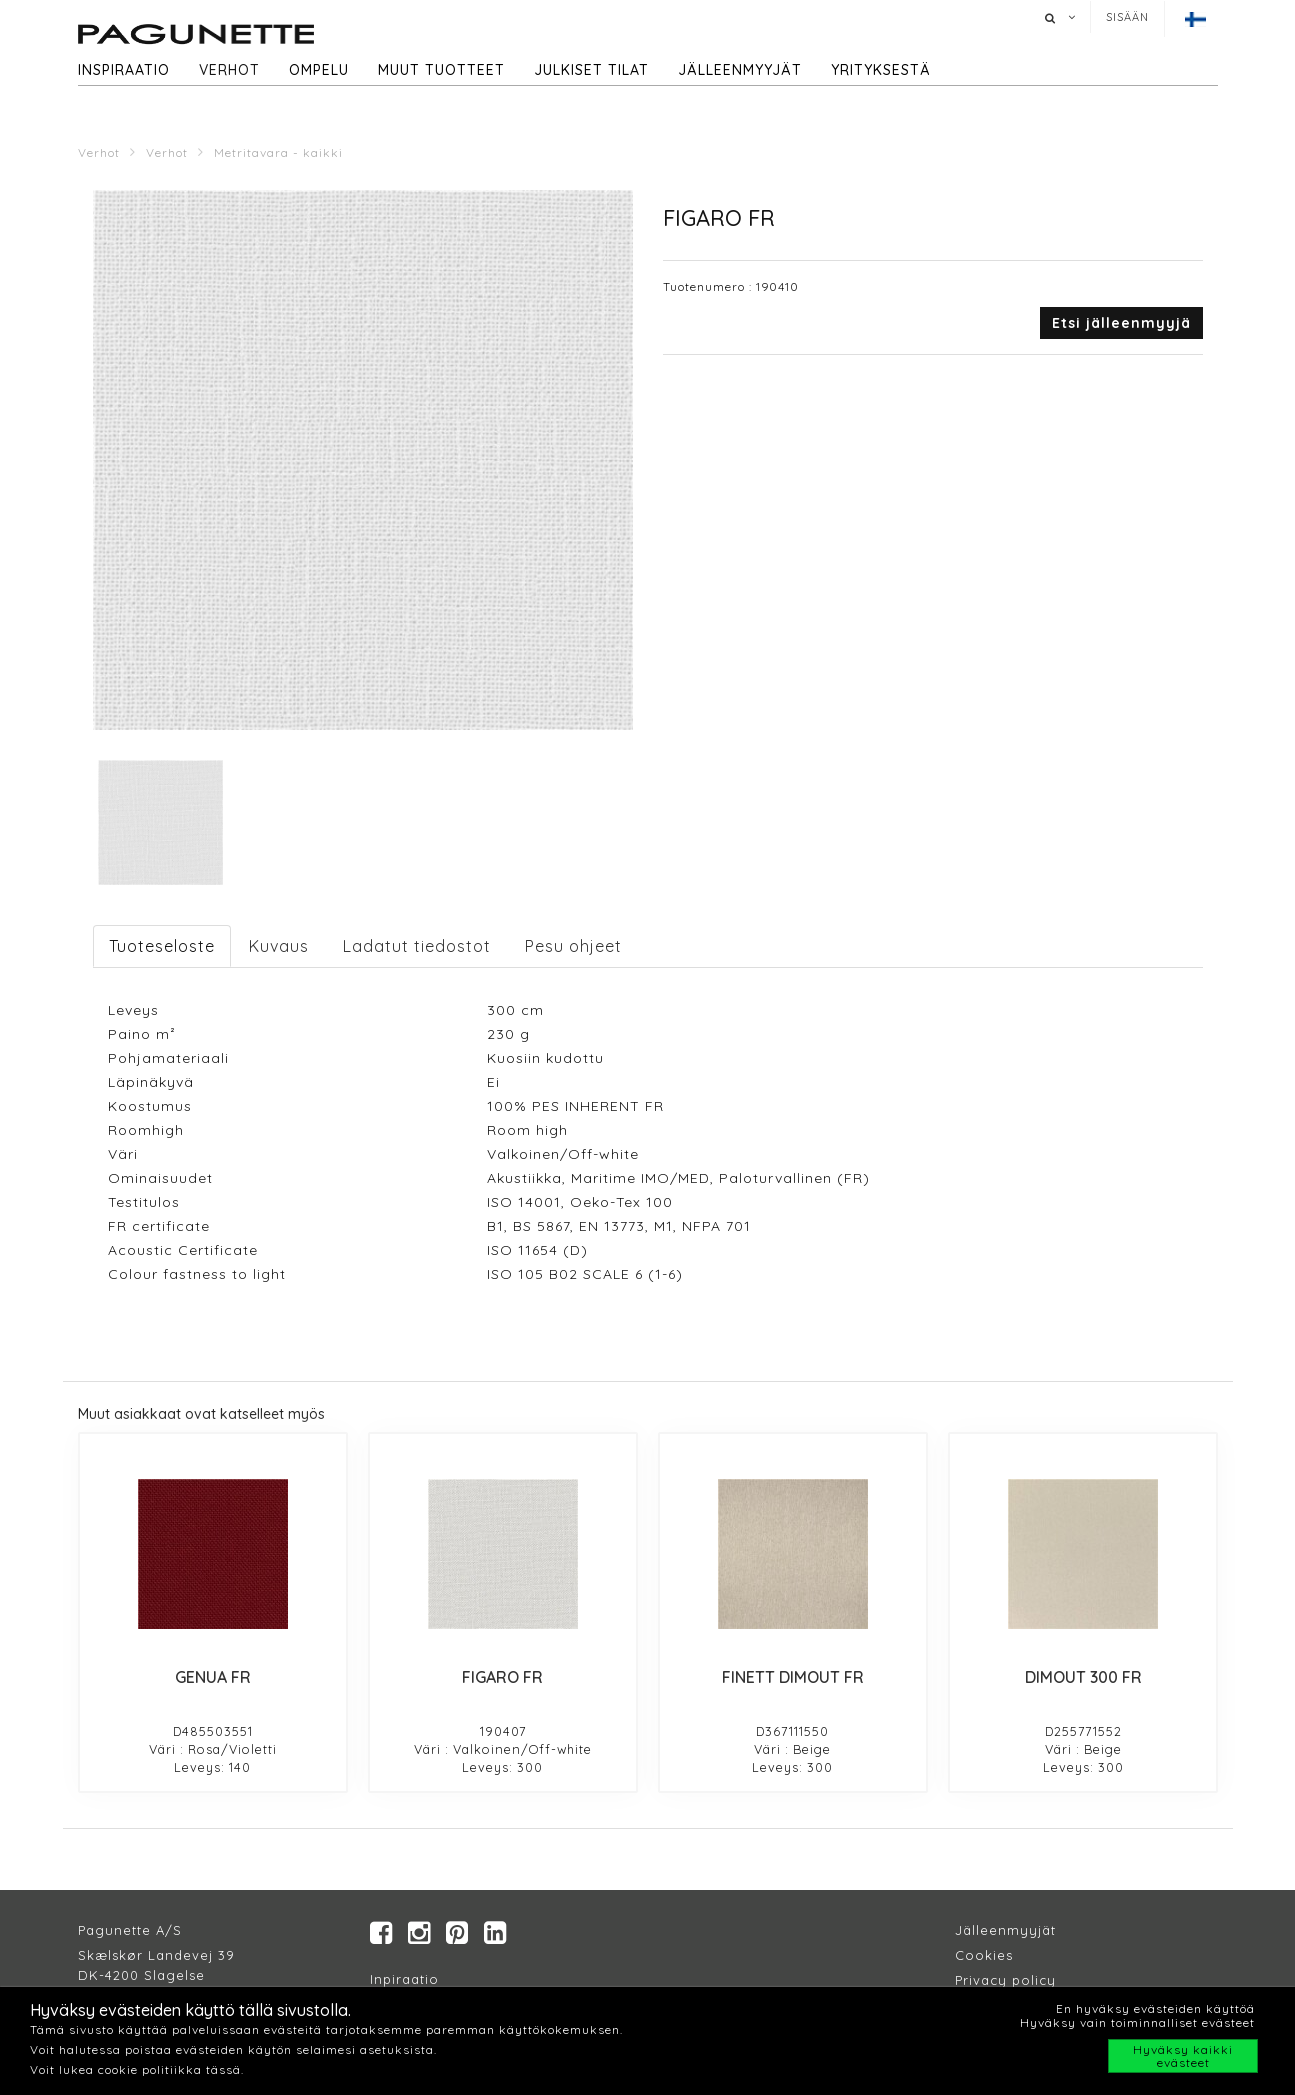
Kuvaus (279, 946)
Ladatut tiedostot (417, 946)
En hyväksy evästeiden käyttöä (1155, 2008)
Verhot (229, 70)
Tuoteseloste (162, 946)
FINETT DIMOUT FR (793, 1677)
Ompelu (319, 70)
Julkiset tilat (591, 70)
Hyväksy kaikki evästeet (1183, 2056)
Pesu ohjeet (573, 946)
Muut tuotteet (441, 70)
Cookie (980, 1955)
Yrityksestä (881, 70)
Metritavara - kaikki (278, 152)
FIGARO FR (502, 1677)
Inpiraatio (404, 1979)
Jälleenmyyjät (740, 70)
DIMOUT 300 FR (1083, 1677)
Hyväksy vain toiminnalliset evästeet (1137, 2022)
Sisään (1127, 17)
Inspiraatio (124, 70)
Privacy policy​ (1005, 1980)
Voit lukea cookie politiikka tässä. (137, 2069)
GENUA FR (213, 1677)
